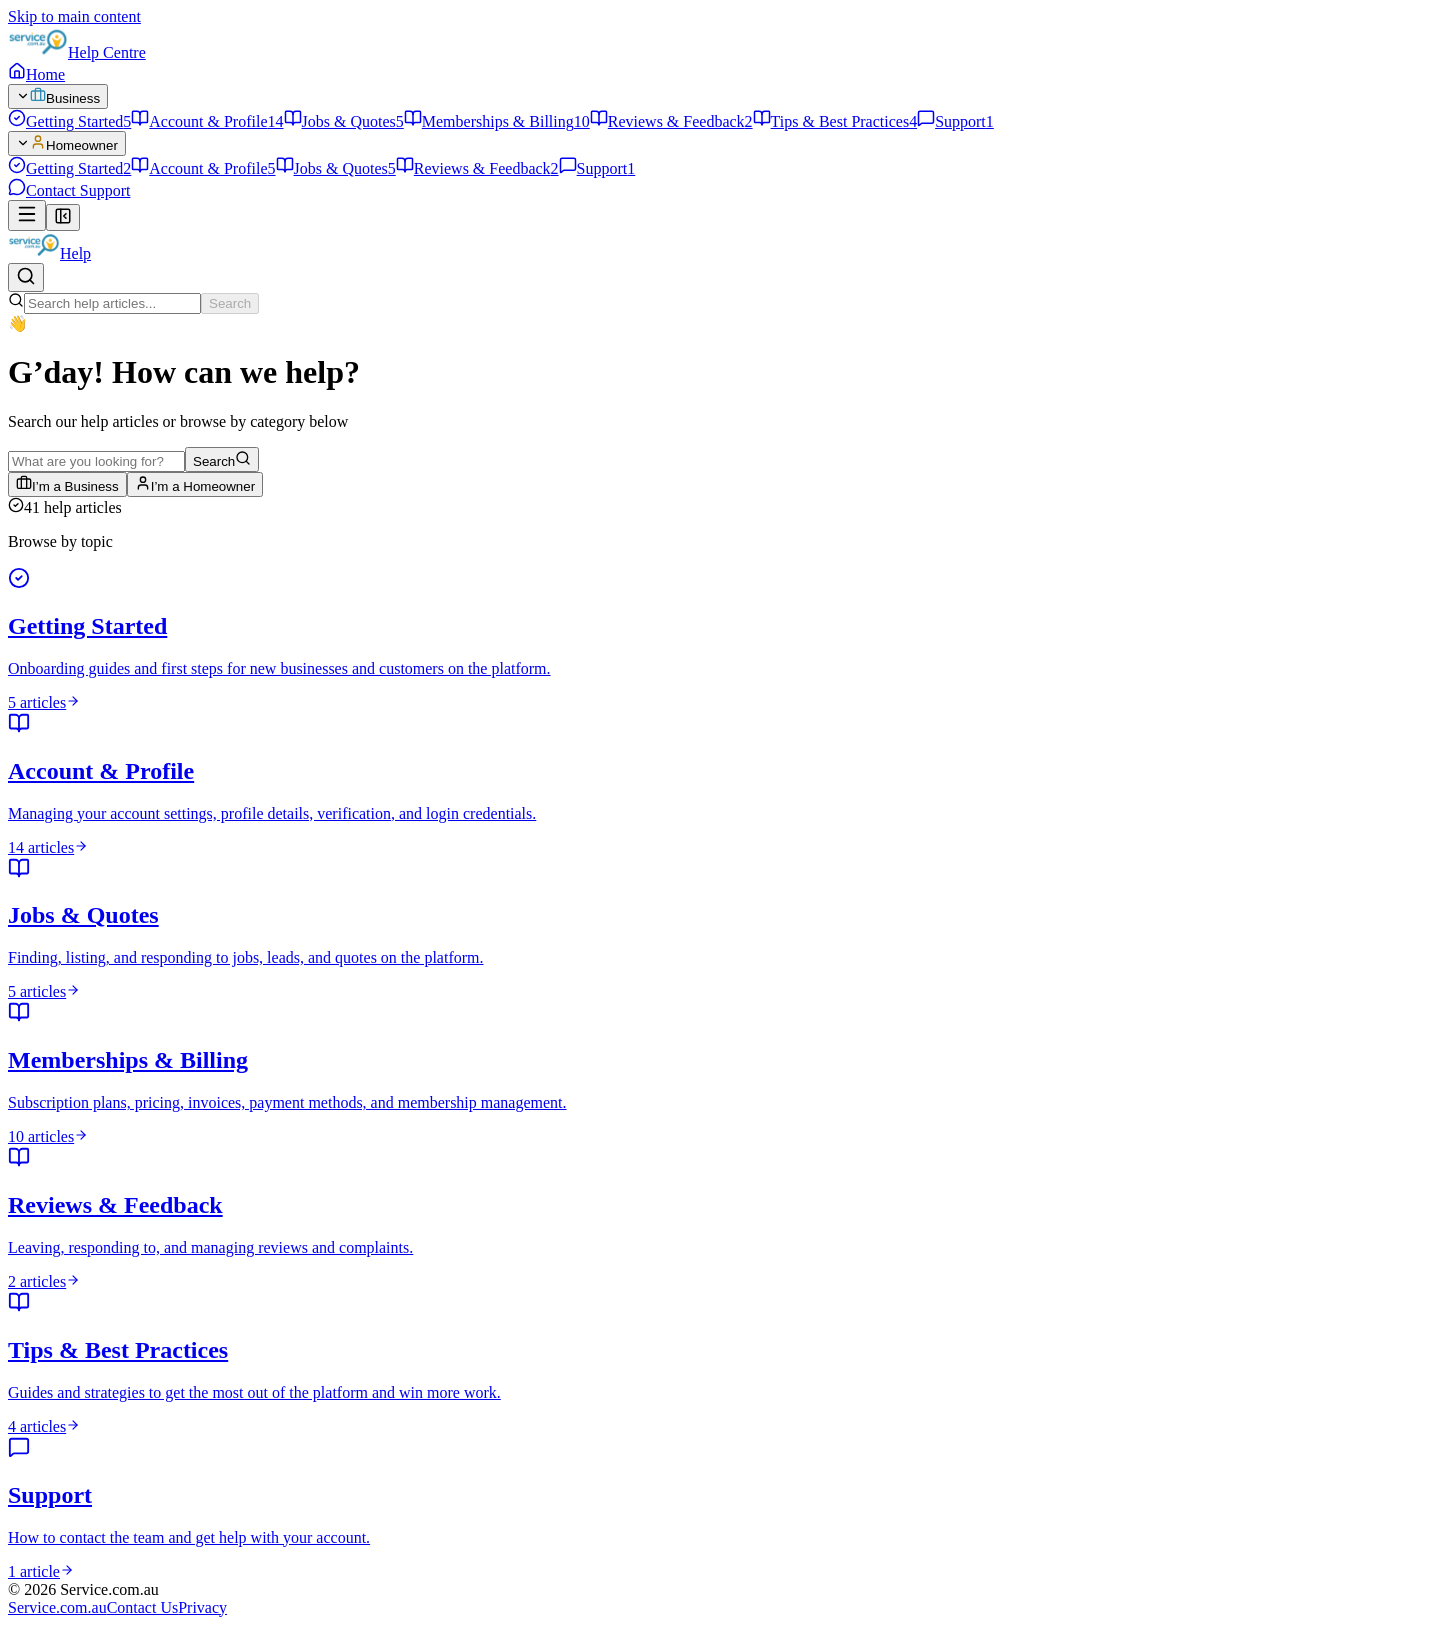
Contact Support (69, 190)
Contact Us (143, 1607)
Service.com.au (57, 1607)
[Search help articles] (26, 277)
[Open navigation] (27, 215)
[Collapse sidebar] (63, 217)
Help (75, 253)
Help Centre (107, 52)
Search (230, 303)
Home (36, 74)
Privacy (202, 1607)
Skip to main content (74, 16)
